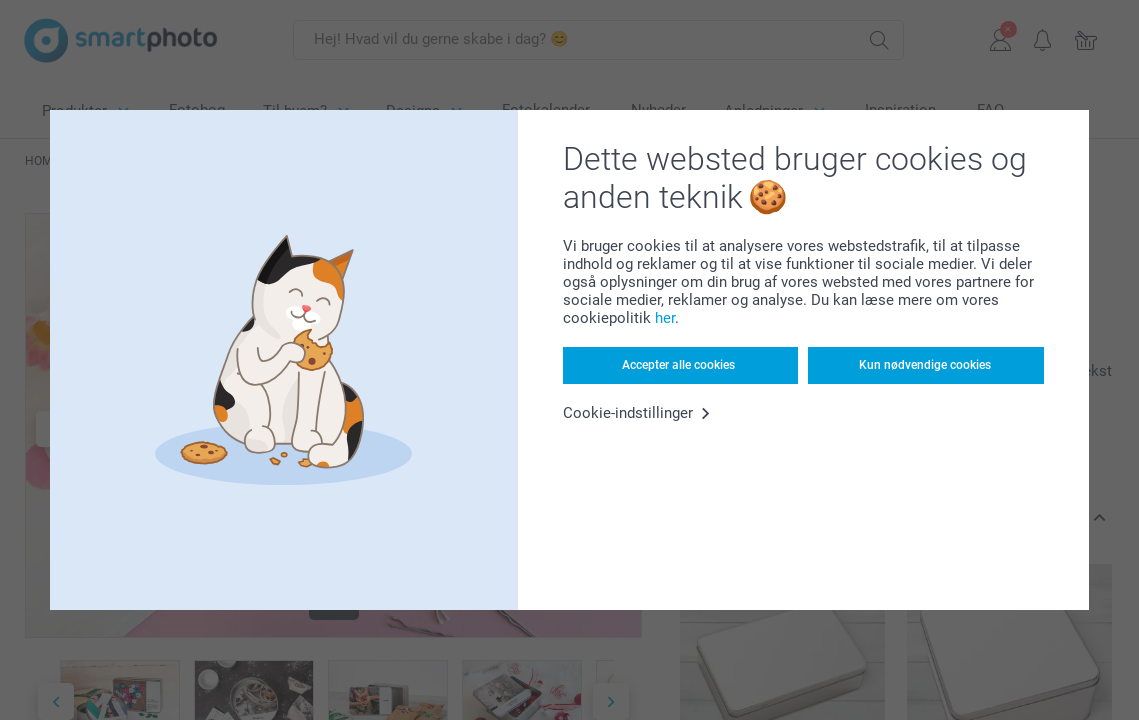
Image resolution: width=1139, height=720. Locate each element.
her (665, 318)
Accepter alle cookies (678, 365)
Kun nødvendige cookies (925, 365)
